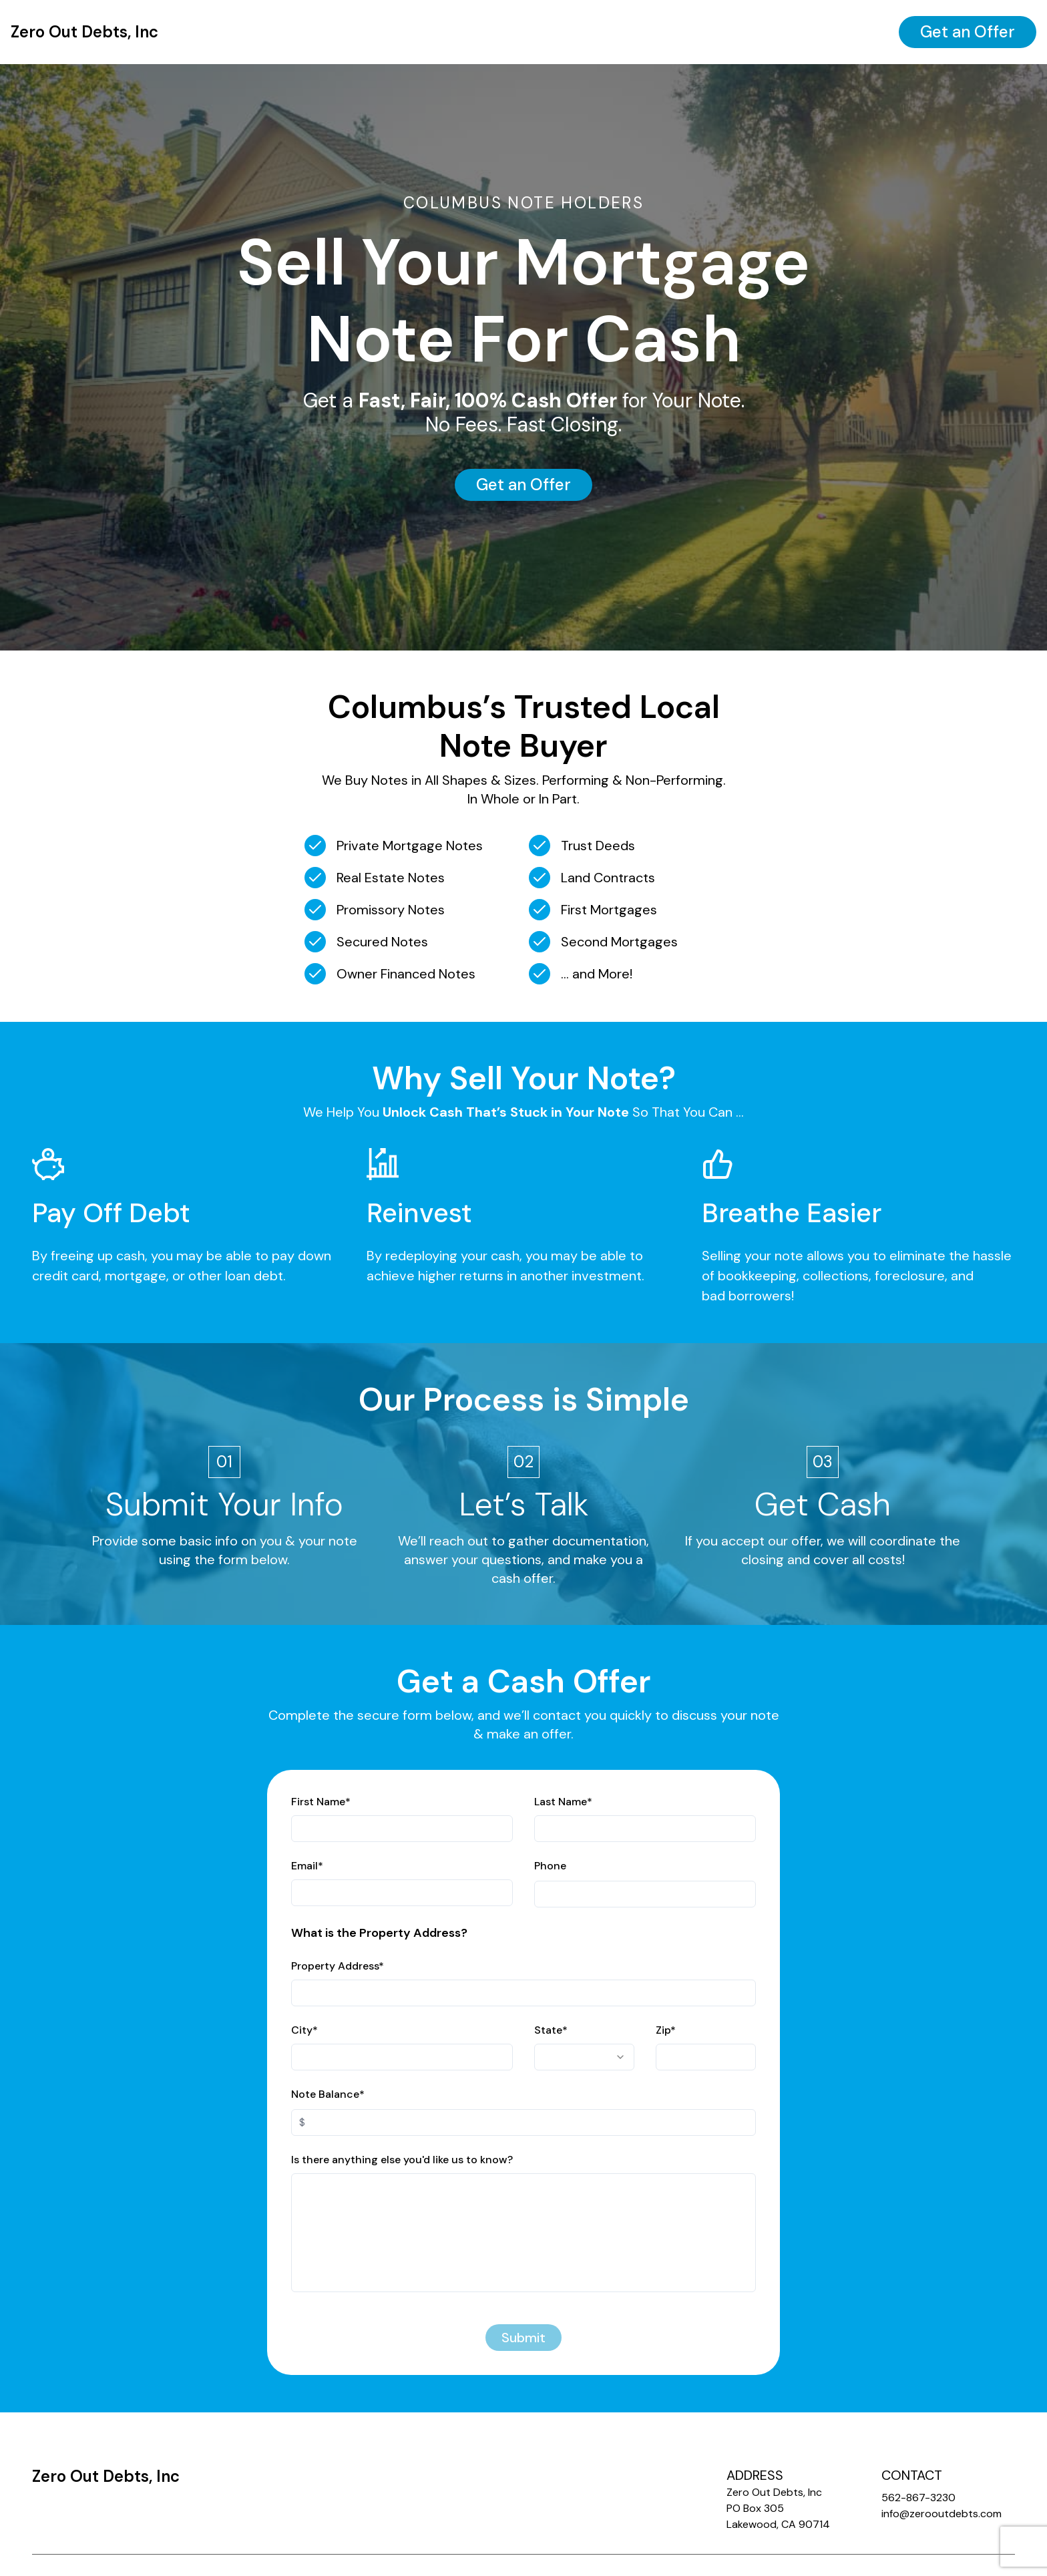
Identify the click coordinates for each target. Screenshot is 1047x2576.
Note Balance (328, 2094)
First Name (321, 1802)
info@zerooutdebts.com (941, 2514)
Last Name (563, 1802)
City (304, 2030)
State (551, 2030)
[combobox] (584, 2057)
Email (307, 1866)
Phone (550, 1866)
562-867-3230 (918, 2498)
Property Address (337, 1966)
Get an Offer (967, 31)
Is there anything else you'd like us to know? (402, 2160)
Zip (666, 2030)
